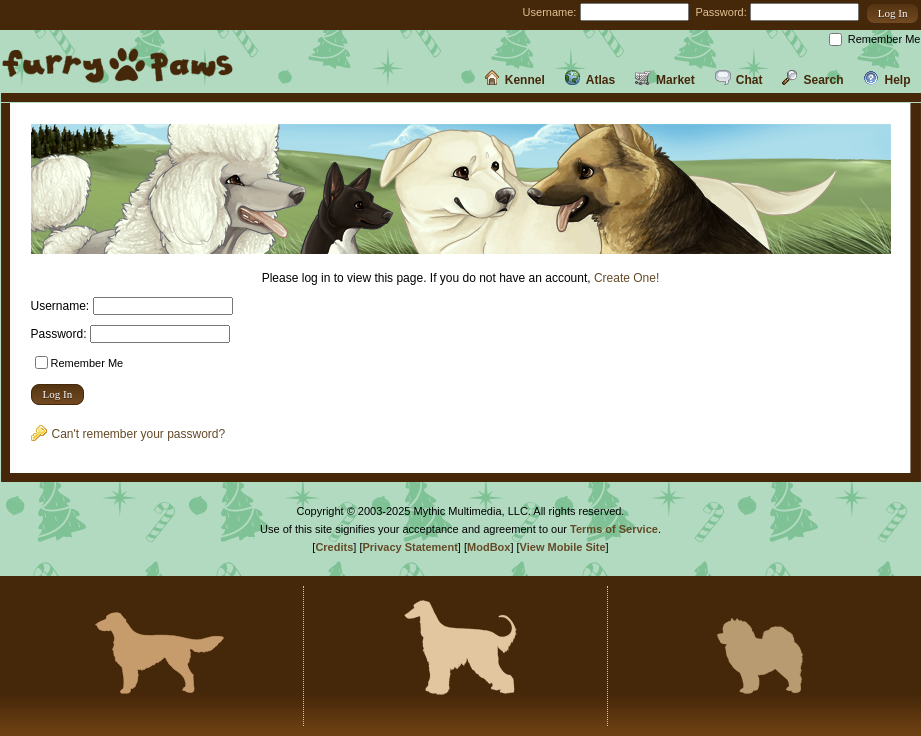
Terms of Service (614, 529)
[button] (893, 13)
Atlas (590, 80)
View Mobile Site (563, 547)
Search (812, 80)
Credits (334, 547)
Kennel (514, 80)
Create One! (626, 278)
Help (886, 80)
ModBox (488, 547)
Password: (720, 12)
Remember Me (884, 39)
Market (665, 80)
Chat (739, 80)
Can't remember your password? (128, 434)
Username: (550, 12)
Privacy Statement (409, 547)
